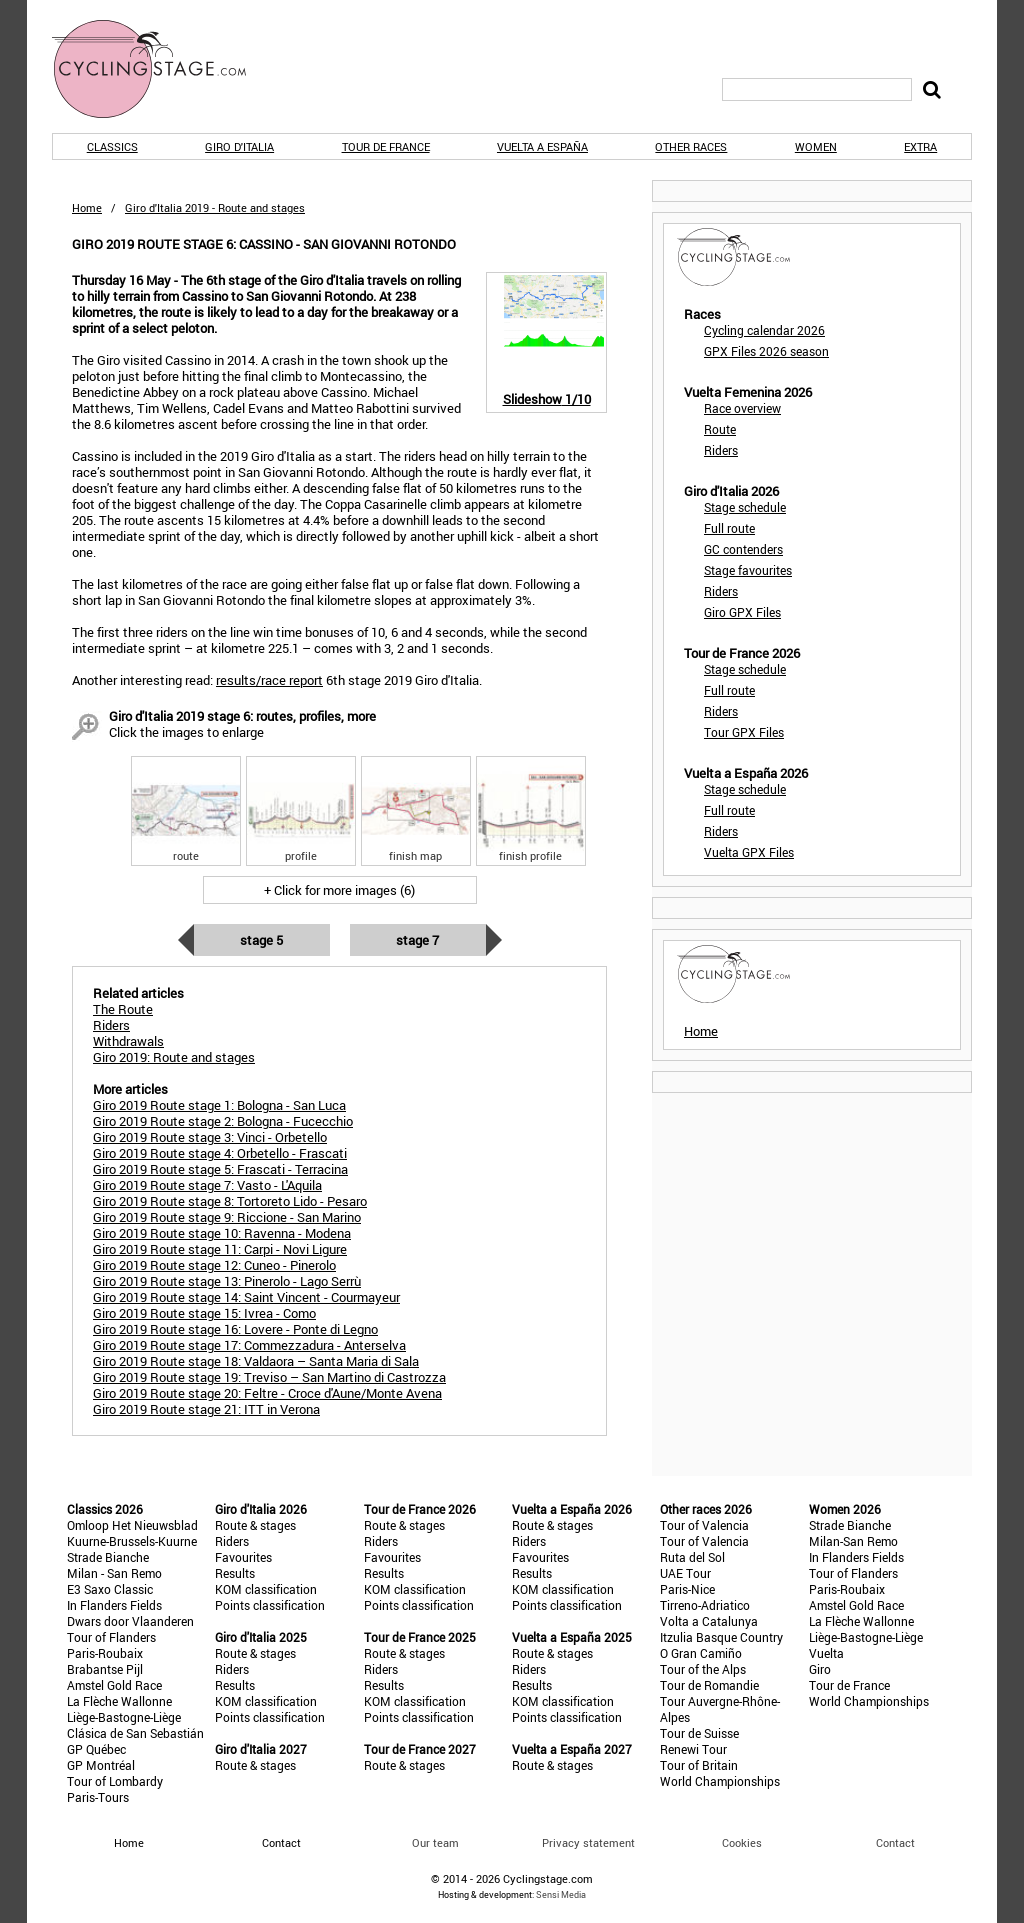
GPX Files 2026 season (766, 351)
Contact (895, 1842)
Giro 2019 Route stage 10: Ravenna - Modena (222, 1233)
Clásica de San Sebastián (135, 1733)
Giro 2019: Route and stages (174, 1057)
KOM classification (266, 1589)
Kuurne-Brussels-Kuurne (132, 1541)
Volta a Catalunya (709, 1621)
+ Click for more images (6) (339, 890)
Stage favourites (748, 570)
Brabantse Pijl (105, 1669)
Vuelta (826, 1653)
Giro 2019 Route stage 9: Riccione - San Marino (227, 1217)
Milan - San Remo (114, 1573)
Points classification (270, 1605)
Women (816, 146)
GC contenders (743, 549)
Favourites (243, 1557)
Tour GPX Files (744, 732)
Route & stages (255, 1525)
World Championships (720, 1781)
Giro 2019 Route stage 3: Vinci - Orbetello (210, 1137)
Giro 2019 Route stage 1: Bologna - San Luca (219, 1105)
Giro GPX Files (742, 612)
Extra (920, 146)
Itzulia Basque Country (721, 1637)
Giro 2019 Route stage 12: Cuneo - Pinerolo (214, 1265)
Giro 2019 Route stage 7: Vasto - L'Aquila (207, 1185)
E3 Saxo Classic (110, 1589)
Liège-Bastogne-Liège (124, 1717)
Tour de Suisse (699, 1733)
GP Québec (96, 1749)
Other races (691, 146)
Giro (820, 1669)
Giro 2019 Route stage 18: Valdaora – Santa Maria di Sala (256, 1361)
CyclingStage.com (162, 69)
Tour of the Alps (703, 1669)
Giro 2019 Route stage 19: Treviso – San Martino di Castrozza (269, 1377)
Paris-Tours (98, 1797)
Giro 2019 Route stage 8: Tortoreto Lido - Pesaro (230, 1201)
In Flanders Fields (114, 1605)
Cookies (742, 1842)
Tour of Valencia (704, 1525)
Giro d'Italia (239, 146)
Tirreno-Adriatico (705, 1605)
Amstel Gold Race (114, 1685)
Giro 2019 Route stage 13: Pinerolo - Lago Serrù (227, 1281)
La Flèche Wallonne (119, 1701)
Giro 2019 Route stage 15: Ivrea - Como (204, 1313)
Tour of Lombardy (115, 1781)
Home (87, 207)
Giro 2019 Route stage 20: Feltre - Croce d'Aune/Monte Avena (267, 1393)
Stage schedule (745, 507)
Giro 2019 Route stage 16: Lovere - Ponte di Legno (235, 1329)
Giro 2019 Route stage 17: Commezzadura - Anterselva (249, 1345)
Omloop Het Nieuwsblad (132, 1525)
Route (720, 429)
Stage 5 (261, 940)
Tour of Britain (699, 1765)
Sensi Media (561, 1894)
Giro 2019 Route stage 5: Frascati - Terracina (220, 1169)
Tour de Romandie (709, 1685)
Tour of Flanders (111, 1637)
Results (235, 1573)
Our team (435, 1842)
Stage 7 (417, 940)
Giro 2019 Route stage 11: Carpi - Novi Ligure (220, 1249)
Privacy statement (588, 1842)
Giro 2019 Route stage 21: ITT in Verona (206, 1409)
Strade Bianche (108, 1557)
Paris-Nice (687, 1589)
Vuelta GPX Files (749, 852)
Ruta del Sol (692, 1557)
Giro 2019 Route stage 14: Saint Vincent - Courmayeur (246, 1297)
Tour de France (386, 146)
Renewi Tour (693, 1749)
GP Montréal (101, 1765)
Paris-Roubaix (105, 1653)
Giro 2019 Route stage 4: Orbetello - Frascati (220, 1153)
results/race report (269, 680)
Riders (721, 450)
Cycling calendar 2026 (764, 330)
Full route (729, 528)
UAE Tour (685, 1573)
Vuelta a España (542, 146)
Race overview (742, 408)
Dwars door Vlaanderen (130, 1621)
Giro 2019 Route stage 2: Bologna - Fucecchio (223, 1121)
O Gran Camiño (701, 1653)
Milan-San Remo (853, 1541)
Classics (112, 146)
